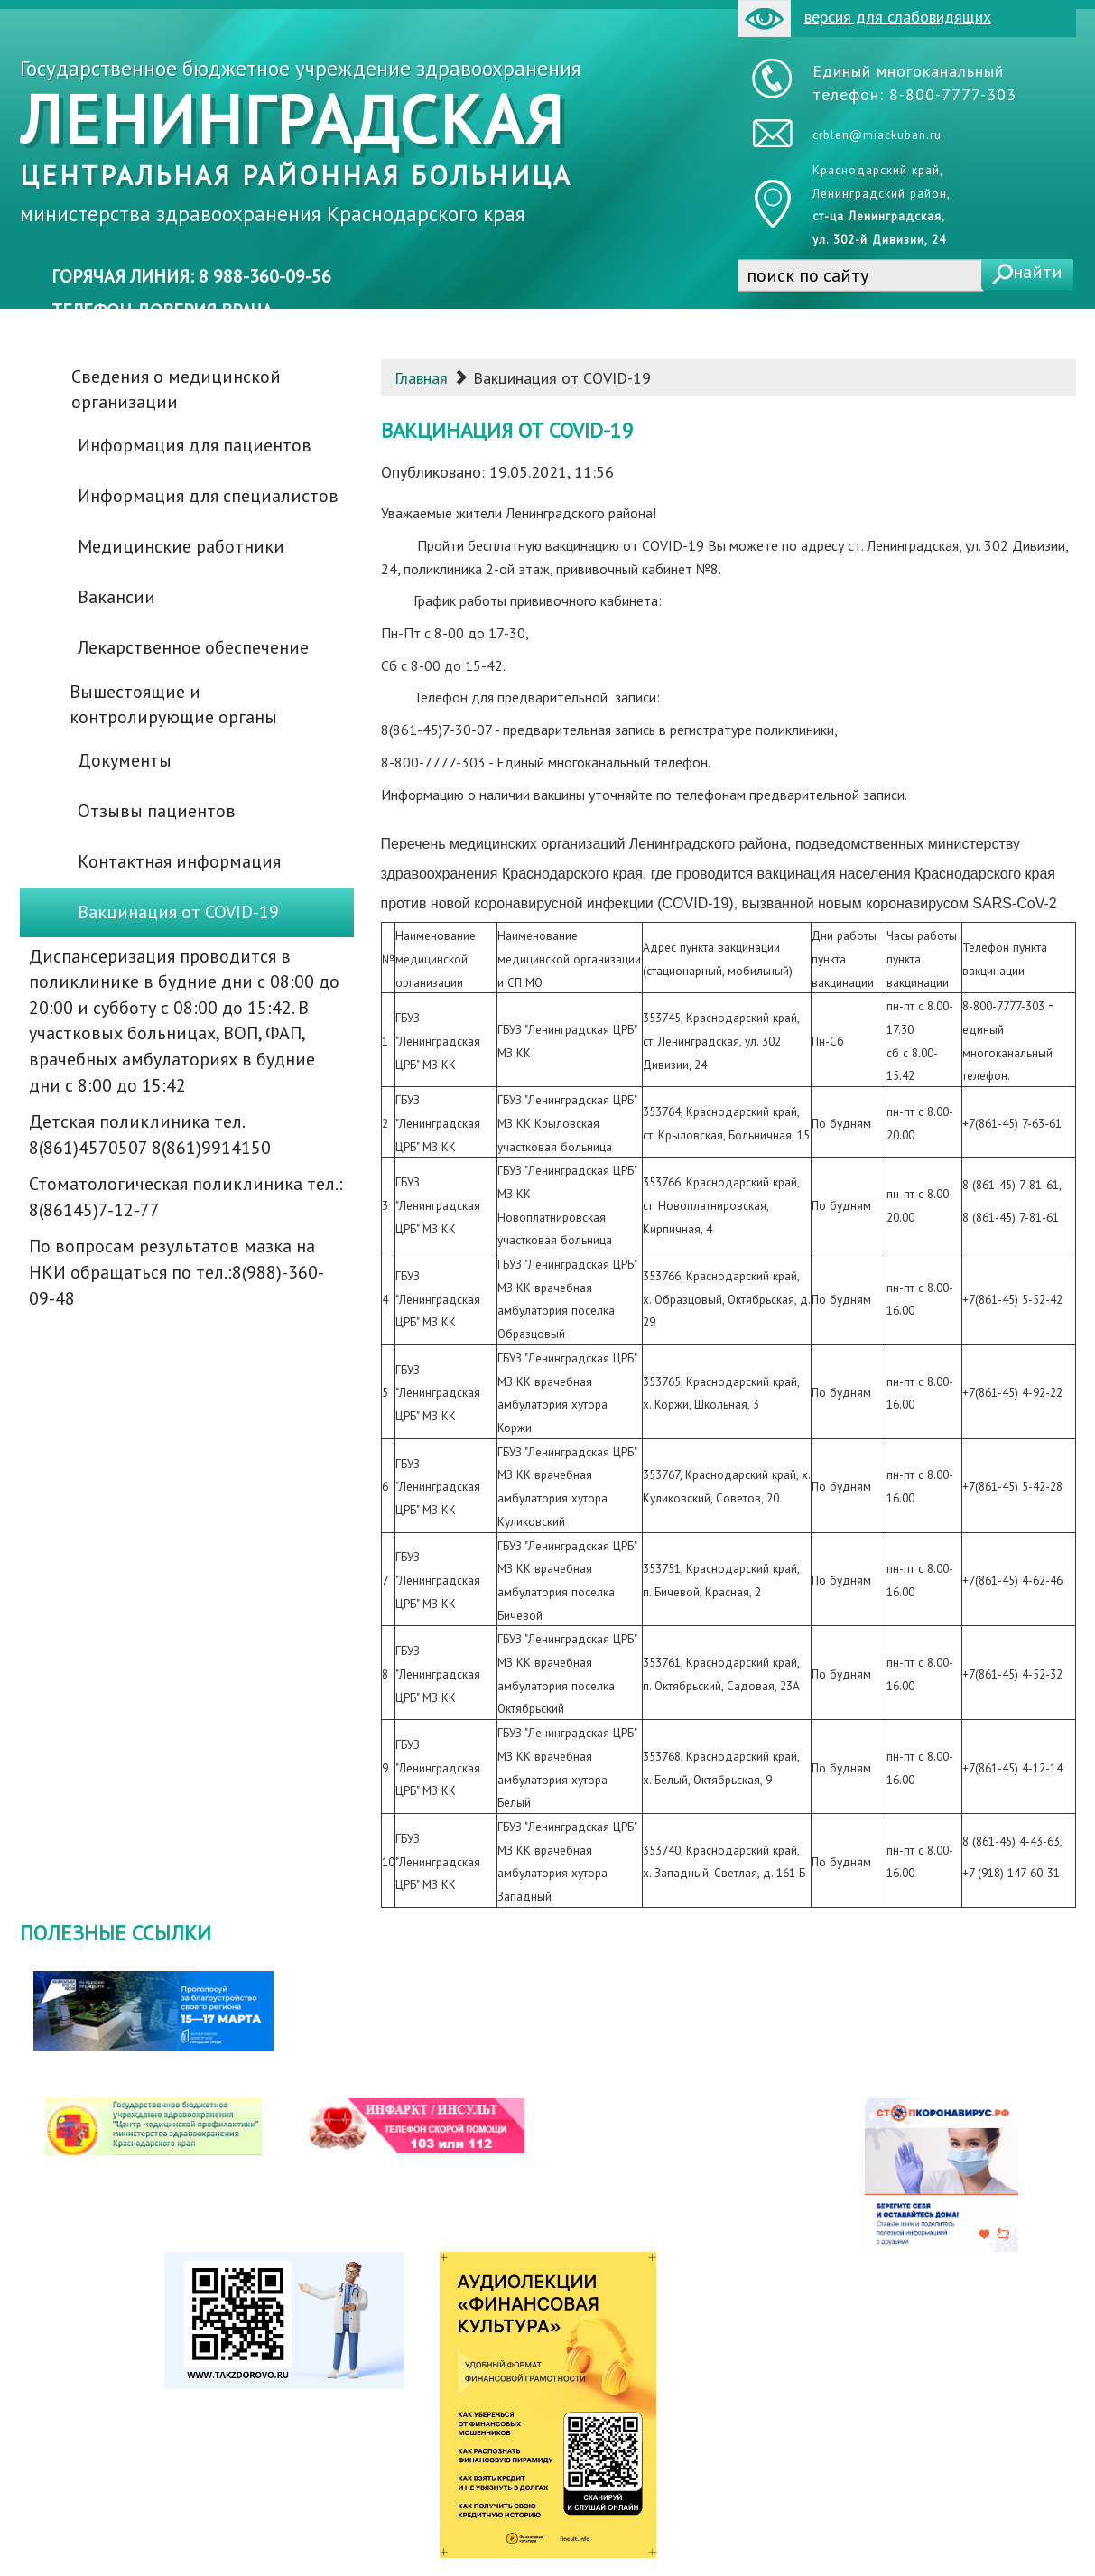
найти (1038, 272)
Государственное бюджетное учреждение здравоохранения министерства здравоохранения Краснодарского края (300, 141)
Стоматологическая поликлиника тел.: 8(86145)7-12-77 (186, 1197)
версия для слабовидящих (864, 18)
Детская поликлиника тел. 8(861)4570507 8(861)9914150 (150, 1134)
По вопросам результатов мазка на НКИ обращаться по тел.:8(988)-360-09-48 (176, 1271)
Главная (421, 377)
